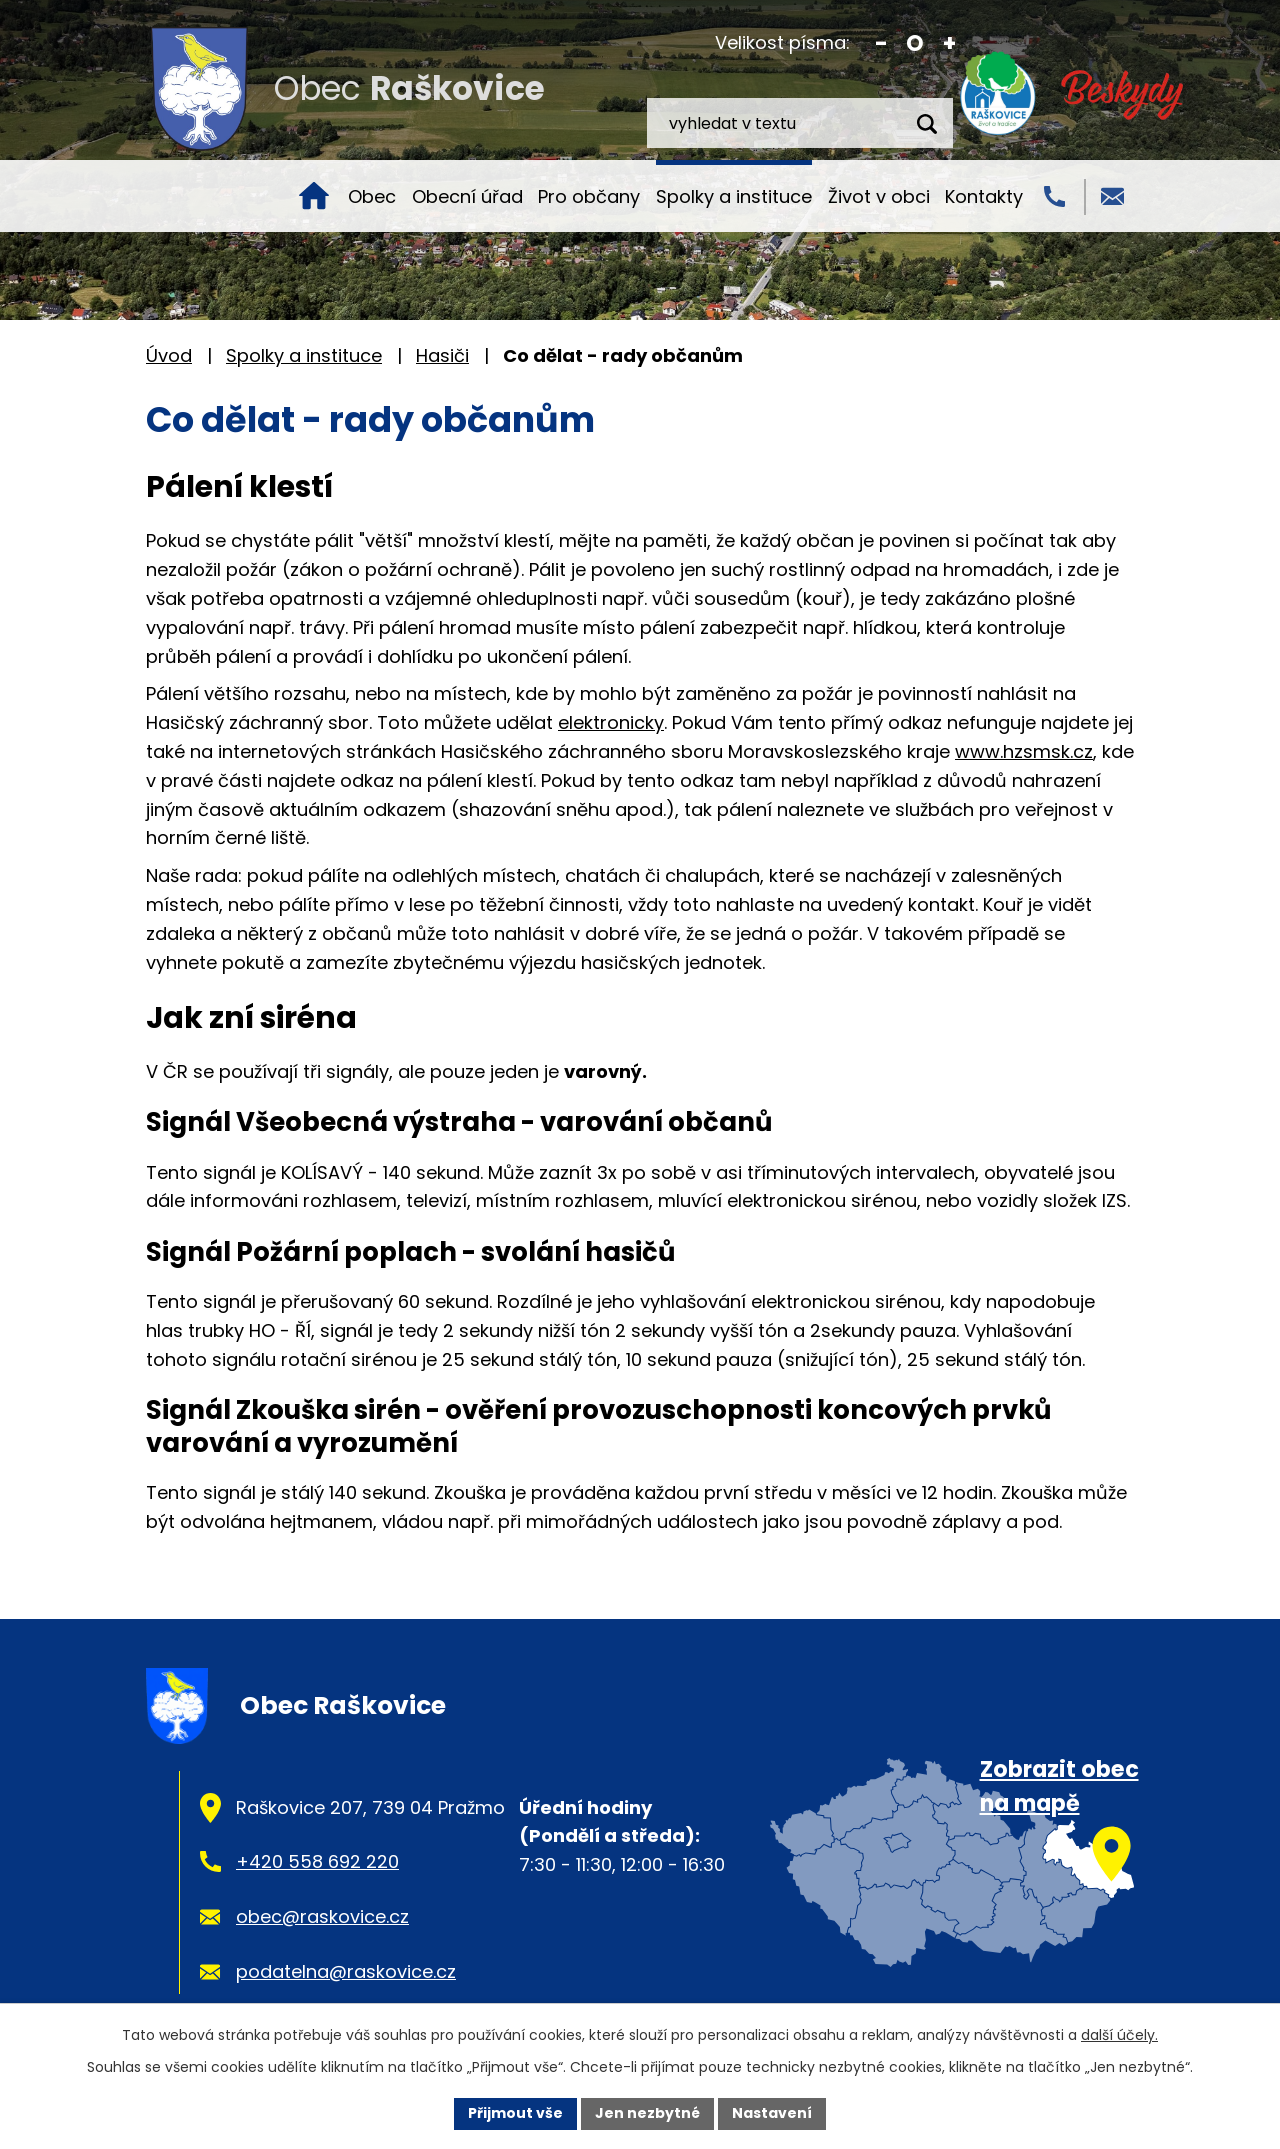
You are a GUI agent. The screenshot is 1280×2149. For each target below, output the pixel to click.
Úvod (314, 196)
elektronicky (611, 722)
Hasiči (442, 355)
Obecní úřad (467, 196)
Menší (881, 43)
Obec (372, 196)
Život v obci (879, 196)
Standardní (915, 43)
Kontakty (984, 196)
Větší (949, 43)
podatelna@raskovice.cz (346, 1971)
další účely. (1119, 2035)
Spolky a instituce (734, 196)
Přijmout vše (515, 2113)
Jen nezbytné (647, 2113)
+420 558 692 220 (317, 1861)
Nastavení (772, 2113)
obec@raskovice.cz (322, 1916)
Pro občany (589, 196)
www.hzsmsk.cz (1024, 751)
